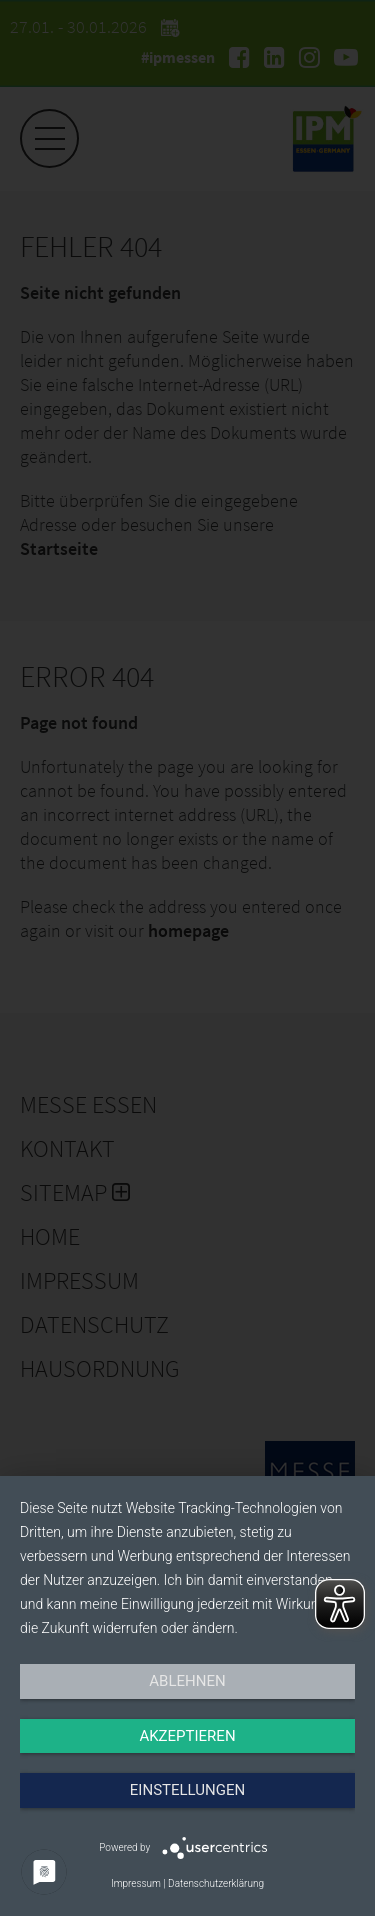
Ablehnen (187, 1681)
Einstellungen (187, 1790)
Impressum (136, 1883)
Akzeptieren (187, 1736)
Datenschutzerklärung (216, 1883)
